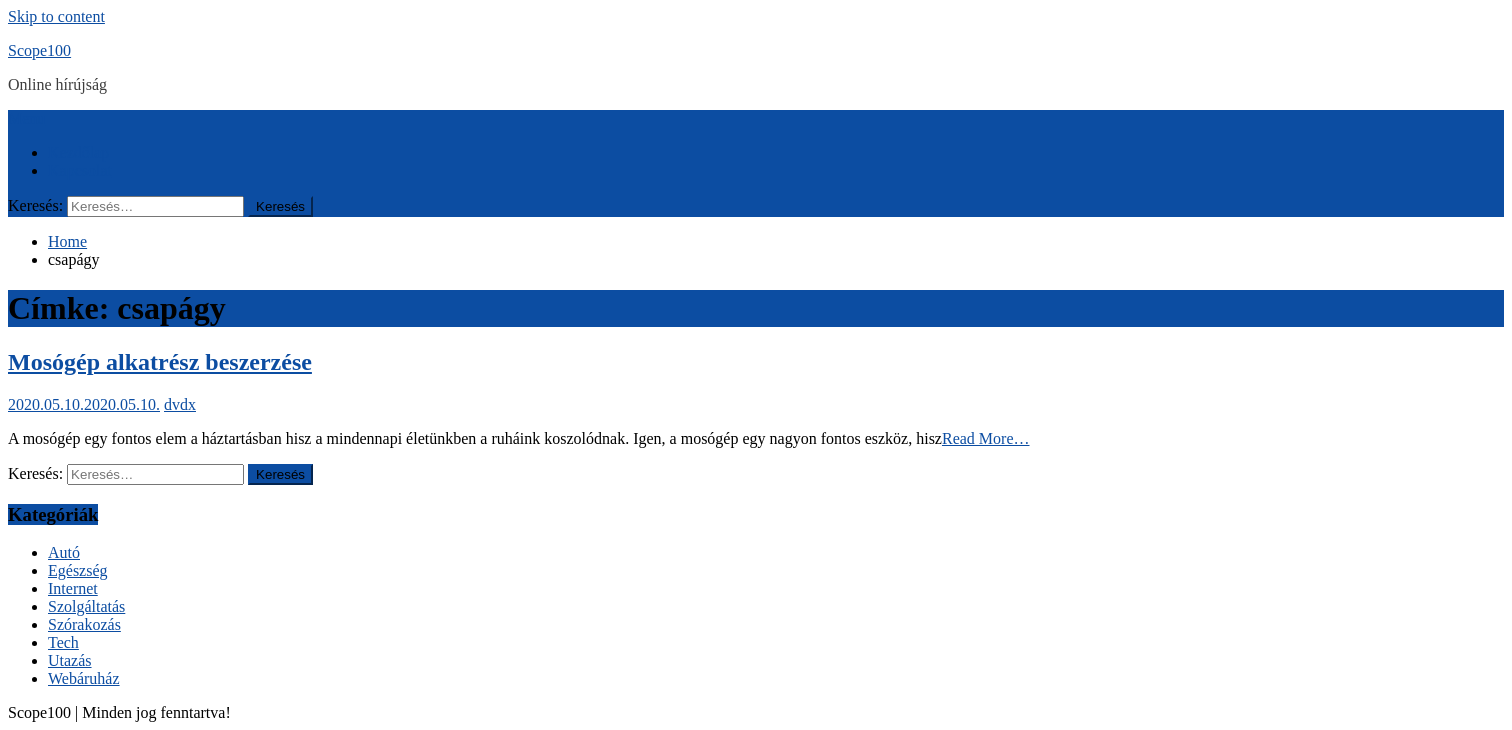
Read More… (986, 438)
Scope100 (39, 50)
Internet (73, 588)
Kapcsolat (80, 170)
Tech (63, 642)
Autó (64, 552)
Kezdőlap (78, 152)
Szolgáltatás (86, 606)
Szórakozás (84, 624)
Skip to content (56, 16)
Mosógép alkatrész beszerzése (160, 362)
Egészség (78, 570)
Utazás (70, 660)
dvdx (180, 404)
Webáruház (84, 678)
